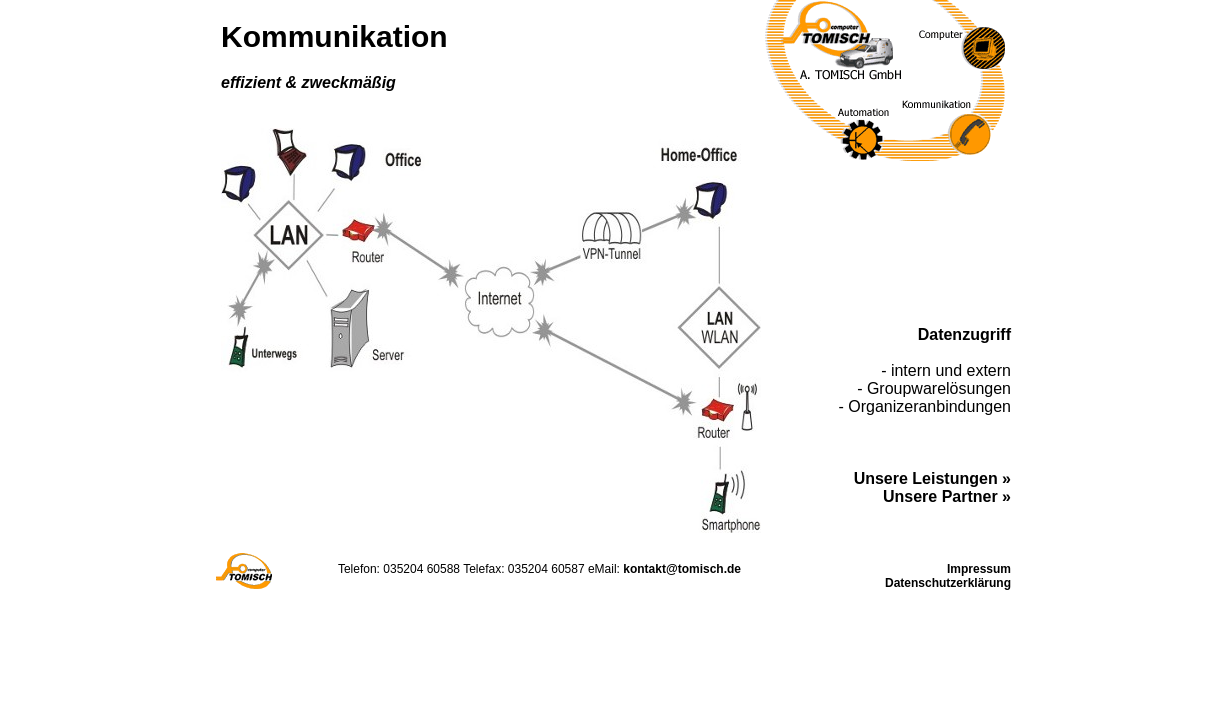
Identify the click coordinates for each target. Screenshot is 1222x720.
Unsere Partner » (947, 496)
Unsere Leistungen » (932, 478)
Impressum (979, 569)
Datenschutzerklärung (948, 583)
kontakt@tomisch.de (682, 569)
